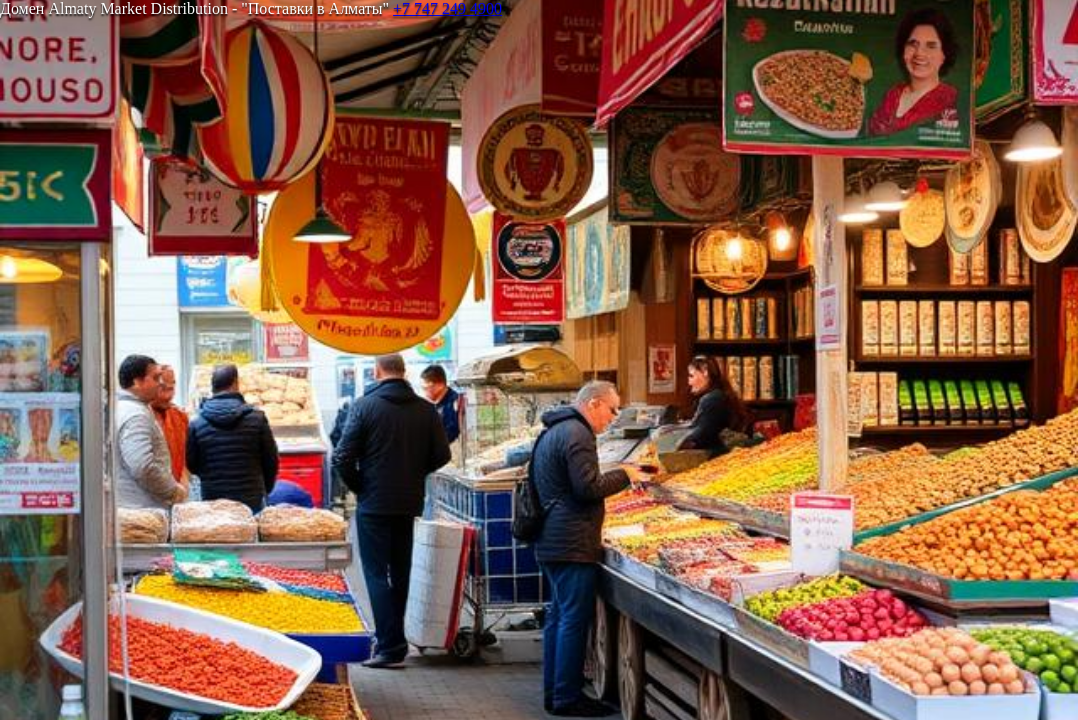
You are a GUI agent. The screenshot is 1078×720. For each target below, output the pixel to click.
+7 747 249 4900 (447, 8)
